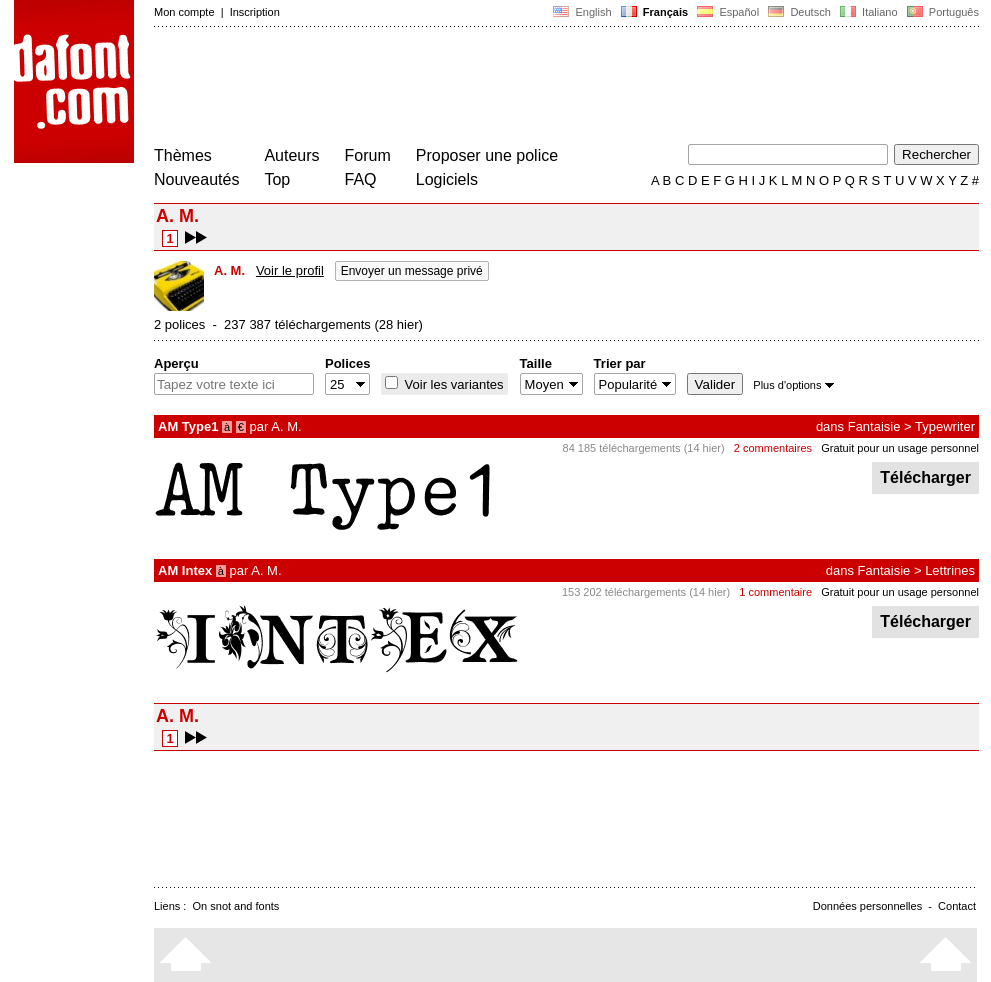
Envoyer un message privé (412, 271)
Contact (957, 906)
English (582, 12)
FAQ (361, 179)
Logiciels (447, 179)
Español (728, 12)
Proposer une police (487, 155)
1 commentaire (775, 592)
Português (941, 12)
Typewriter (945, 426)
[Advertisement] (518, 88)
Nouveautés (196, 179)
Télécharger (925, 477)
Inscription (255, 12)
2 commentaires (773, 448)
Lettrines (950, 570)
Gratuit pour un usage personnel (900, 448)
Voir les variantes (452, 384)
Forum (368, 155)
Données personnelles (867, 906)
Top (277, 179)
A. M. (286, 426)
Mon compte (184, 12)
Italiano (869, 12)
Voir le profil (290, 270)
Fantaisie (874, 426)
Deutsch (799, 12)
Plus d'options (793, 385)
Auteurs (291, 155)
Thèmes (183, 155)
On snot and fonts (236, 906)
